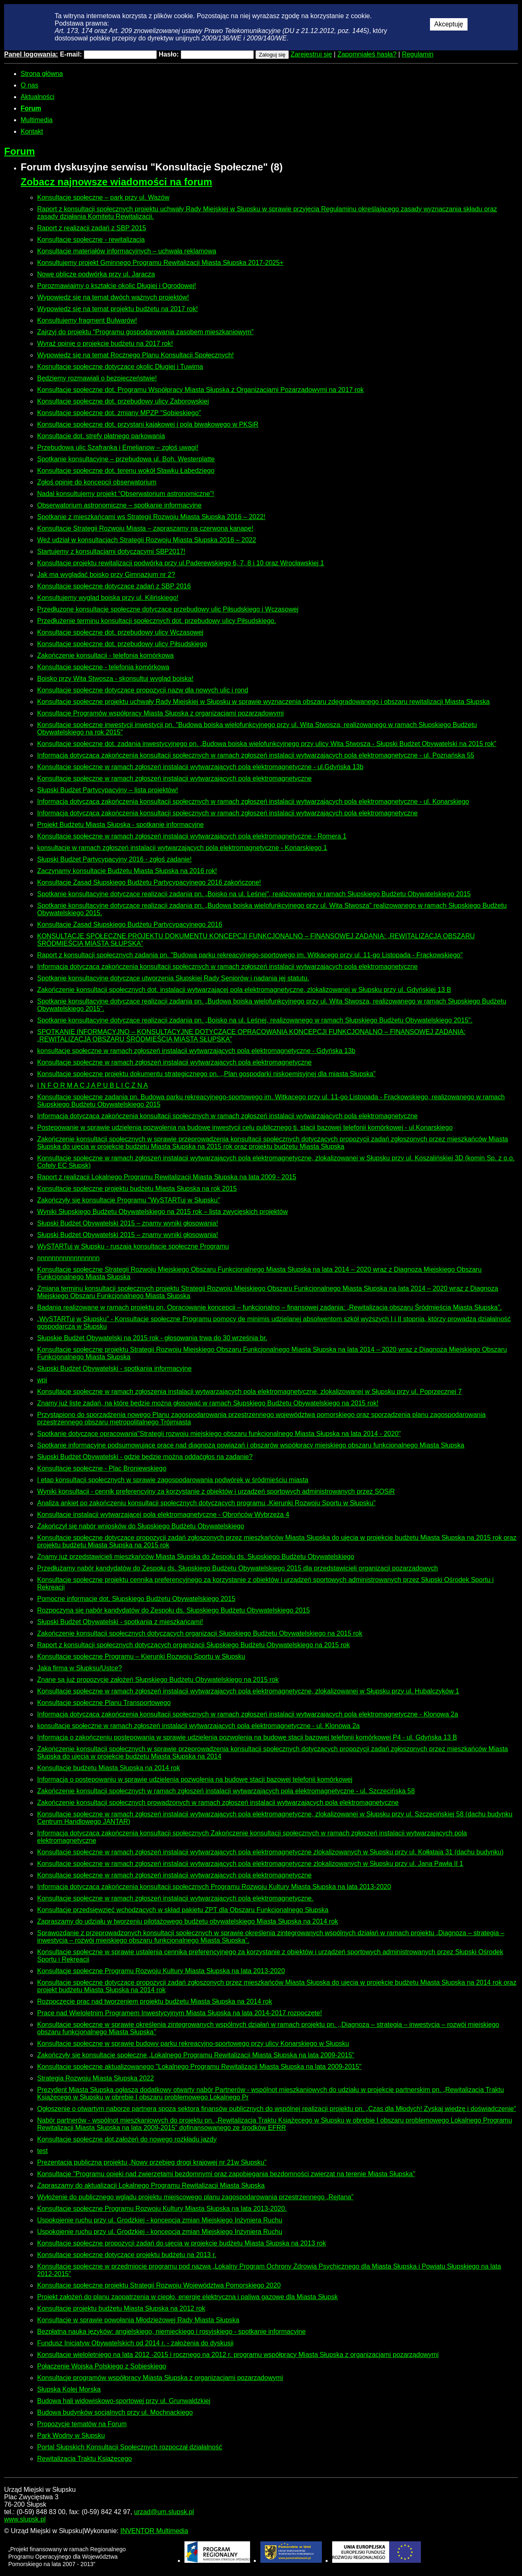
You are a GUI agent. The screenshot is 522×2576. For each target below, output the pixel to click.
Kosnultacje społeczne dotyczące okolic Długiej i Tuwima (120, 366)
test (42, 2150)
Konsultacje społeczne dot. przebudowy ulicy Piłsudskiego (122, 643)
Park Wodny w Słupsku (71, 2435)
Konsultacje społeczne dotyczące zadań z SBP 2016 (114, 586)
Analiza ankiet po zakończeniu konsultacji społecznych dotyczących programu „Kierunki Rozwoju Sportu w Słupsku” (206, 1502)
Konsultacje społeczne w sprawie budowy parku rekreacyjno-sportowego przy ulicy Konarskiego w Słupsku (193, 2043)
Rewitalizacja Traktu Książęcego (84, 2458)
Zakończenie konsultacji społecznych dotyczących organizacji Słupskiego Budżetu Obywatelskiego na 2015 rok (199, 1633)
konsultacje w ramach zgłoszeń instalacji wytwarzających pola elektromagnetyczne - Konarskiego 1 (182, 847)
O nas (29, 85)
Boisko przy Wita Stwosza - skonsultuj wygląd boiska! (115, 678)
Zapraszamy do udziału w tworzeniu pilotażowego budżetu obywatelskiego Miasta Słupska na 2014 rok (187, 1921)
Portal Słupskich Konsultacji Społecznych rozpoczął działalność (129, 2447)
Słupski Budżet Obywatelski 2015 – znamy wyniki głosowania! (127, 1223)
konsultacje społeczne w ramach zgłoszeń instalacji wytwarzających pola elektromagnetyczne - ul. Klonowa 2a (198, 1725)
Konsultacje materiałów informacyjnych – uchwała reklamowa (126, 251)
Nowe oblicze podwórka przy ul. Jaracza (96, 274)
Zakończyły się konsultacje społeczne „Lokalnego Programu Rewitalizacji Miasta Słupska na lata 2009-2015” (195, 2055)
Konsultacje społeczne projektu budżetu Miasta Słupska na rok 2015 (137, 1188)
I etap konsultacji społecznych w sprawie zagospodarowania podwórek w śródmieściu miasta (172, 1479)
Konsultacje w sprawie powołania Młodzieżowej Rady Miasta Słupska (138, 2319)
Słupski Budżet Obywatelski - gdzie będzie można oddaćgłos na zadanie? (145, 1456)
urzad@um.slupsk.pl (164, 2511)
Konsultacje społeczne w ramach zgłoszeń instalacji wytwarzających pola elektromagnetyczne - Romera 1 (192, 836)
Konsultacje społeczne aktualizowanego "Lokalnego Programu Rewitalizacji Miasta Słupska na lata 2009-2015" (199, 2066)
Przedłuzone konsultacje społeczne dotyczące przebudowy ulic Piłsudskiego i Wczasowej (167, 609)
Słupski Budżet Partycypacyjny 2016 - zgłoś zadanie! (114, 859)
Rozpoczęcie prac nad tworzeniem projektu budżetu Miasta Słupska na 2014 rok (154, 2001)
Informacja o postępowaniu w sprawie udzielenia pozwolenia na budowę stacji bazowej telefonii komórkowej (194, 1779)
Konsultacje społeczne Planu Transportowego (104, 1702)
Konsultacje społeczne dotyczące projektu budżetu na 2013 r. (126, 2254)
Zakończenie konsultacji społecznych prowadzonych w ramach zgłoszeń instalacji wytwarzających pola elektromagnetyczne (218, 1802)
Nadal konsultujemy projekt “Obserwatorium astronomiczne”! (125, 493)
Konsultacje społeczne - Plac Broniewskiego (101, 1468)
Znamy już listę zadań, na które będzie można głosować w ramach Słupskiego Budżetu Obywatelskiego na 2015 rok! (207, 1403)
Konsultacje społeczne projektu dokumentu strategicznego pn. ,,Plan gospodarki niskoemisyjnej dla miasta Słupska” (206, 1073)
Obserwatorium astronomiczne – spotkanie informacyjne (119, 505)
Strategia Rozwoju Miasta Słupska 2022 (95, 2078)
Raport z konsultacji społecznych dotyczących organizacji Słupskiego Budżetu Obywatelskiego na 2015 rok (193, 1644)
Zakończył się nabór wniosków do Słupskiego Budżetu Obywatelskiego (140, 1526)
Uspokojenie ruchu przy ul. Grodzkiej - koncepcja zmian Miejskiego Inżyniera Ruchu (159, 2220)
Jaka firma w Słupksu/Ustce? (79, 1668)
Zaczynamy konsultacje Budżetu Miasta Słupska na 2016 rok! (127, 870)
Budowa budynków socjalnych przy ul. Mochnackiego (115, 2412)
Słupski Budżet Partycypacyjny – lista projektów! (107, 789)
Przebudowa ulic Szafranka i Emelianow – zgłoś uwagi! (117, 447)
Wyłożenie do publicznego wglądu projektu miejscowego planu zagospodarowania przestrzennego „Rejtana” (195, 2197)
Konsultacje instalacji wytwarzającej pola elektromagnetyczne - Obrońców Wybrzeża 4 (163, 1514)
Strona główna (42, 73)
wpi (42, 1380)
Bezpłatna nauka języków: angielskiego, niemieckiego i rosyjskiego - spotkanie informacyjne (171, 2331)
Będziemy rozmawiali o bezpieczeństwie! (97, 378)
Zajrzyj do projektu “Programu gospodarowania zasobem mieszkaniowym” (145, 331)
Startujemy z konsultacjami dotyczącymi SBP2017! (111, 551)
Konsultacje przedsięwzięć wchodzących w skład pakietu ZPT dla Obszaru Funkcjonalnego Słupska (182, 1909)
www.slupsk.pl (24, 2519)
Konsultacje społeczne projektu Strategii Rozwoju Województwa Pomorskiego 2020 (159, 2285)
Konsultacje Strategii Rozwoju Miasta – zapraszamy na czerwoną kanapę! (145, 528)
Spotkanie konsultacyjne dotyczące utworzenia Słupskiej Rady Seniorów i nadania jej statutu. (173, 978)
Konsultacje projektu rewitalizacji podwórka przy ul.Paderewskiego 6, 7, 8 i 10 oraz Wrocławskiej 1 (180, 563)
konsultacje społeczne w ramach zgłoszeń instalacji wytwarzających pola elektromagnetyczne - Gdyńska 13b (196, 1050)
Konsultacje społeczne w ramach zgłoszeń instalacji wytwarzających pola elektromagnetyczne (174, 778)
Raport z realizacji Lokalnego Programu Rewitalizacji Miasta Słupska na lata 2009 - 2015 (166, 1177)
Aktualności (37, 96)
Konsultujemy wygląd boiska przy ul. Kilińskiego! (107, 597)
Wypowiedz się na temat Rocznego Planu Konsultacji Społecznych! (135, 355)
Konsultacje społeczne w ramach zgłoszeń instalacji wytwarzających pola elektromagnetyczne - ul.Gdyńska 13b (200, 766)
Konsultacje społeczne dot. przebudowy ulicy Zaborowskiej (123, 401)
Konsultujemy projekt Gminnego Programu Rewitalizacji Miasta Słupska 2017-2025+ (160, 262)
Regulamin (417, 54)
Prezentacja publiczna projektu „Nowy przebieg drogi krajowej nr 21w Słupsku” (152, 2162)
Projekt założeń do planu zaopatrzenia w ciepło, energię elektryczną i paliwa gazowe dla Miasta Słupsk (187, 2296)
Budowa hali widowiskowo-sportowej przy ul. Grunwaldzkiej (123, 2400)
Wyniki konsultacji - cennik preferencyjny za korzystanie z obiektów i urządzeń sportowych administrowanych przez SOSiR (216, 1491)
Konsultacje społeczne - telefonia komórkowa (103, 667)
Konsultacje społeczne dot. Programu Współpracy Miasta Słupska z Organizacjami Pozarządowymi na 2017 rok (200, 389)
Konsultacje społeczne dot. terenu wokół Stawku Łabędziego (126, 470)
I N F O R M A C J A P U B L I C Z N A (92, 1085)
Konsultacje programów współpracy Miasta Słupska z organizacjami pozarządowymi (160, 2377)
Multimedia (36, 119)
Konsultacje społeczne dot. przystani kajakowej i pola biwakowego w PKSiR (147, 424)
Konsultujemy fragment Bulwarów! (87, 320)
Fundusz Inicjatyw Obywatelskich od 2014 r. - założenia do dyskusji (135, 2343)
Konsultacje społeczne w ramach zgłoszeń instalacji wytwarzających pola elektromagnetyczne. (175, 1898)
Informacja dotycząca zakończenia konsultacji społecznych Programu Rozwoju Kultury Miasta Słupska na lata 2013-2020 (214, 1886)
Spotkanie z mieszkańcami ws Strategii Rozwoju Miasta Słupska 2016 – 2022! (151, 516)
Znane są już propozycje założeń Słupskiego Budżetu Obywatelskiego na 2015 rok (158, 1679)
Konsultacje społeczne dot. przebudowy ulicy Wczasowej (120, 632)
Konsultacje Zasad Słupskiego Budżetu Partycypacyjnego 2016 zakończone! (149, 882)
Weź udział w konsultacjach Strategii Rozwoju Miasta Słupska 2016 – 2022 (146, 539)
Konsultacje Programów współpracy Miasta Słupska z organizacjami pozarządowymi (160, 713)
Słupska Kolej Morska (69, 2389)
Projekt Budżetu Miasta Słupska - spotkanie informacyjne (120, 824)
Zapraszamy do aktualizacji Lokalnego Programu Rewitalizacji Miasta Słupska (151, 2185)
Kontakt (32, 131)
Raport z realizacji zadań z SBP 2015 (91, 227)
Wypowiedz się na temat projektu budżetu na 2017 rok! (117, 308)
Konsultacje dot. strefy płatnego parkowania (101, 435)
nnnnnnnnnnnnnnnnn (68, 1257)
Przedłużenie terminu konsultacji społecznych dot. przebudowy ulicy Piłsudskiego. (156, 620)
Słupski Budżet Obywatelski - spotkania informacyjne (114, 1368)
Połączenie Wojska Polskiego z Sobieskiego (101, 2366)
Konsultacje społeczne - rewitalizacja (91, 239)
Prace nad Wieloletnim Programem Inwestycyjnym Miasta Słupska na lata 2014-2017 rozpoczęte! (179, 2012)
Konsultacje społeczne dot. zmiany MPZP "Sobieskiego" (119, 412)
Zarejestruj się (311, 54)
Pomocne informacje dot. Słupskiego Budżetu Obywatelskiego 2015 (136, 1598)
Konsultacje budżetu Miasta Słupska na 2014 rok (108, 1767)
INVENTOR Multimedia (154, 2530)
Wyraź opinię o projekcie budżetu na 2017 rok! (105, 343)
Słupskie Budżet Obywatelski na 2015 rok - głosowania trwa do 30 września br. (152, 1337)
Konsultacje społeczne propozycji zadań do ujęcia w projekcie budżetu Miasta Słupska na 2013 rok (181, 2243)
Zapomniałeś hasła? (367, 54)
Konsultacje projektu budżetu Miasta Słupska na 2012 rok (121, 2308)
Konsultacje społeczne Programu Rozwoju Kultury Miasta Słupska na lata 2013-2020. (162, 2208)
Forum (31, 108)
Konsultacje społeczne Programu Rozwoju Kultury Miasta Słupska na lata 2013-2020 (161, 1970)
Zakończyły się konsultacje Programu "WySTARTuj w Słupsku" (128, 1200)
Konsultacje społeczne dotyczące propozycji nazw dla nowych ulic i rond (142, 690)
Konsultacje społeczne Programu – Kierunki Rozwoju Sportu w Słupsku (141, 1656)
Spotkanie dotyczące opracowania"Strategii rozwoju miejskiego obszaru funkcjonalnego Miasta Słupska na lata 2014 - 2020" (219, 1433)
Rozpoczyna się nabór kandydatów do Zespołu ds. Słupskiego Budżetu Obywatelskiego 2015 (173, 1610)
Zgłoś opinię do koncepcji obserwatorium (96, 482)
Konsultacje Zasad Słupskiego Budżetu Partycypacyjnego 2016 (129, 924)
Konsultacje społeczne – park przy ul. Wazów (103, 197)
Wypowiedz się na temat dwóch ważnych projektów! (113, 297)
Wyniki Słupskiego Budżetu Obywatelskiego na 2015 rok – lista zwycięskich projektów (162, 1211)
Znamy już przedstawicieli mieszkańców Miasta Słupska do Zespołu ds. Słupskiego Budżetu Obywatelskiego (195, 1556)
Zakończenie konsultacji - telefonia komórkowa (105, 655)
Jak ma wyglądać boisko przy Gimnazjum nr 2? (106, 574)
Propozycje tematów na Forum (82, 2423)
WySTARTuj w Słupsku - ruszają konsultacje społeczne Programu (133, 1246)
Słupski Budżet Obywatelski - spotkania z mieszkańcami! (120, 1621)
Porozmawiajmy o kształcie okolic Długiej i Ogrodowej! (116, 285)
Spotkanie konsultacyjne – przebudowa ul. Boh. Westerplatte (126, 459)
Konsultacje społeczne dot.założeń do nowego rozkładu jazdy (127, 2139)
